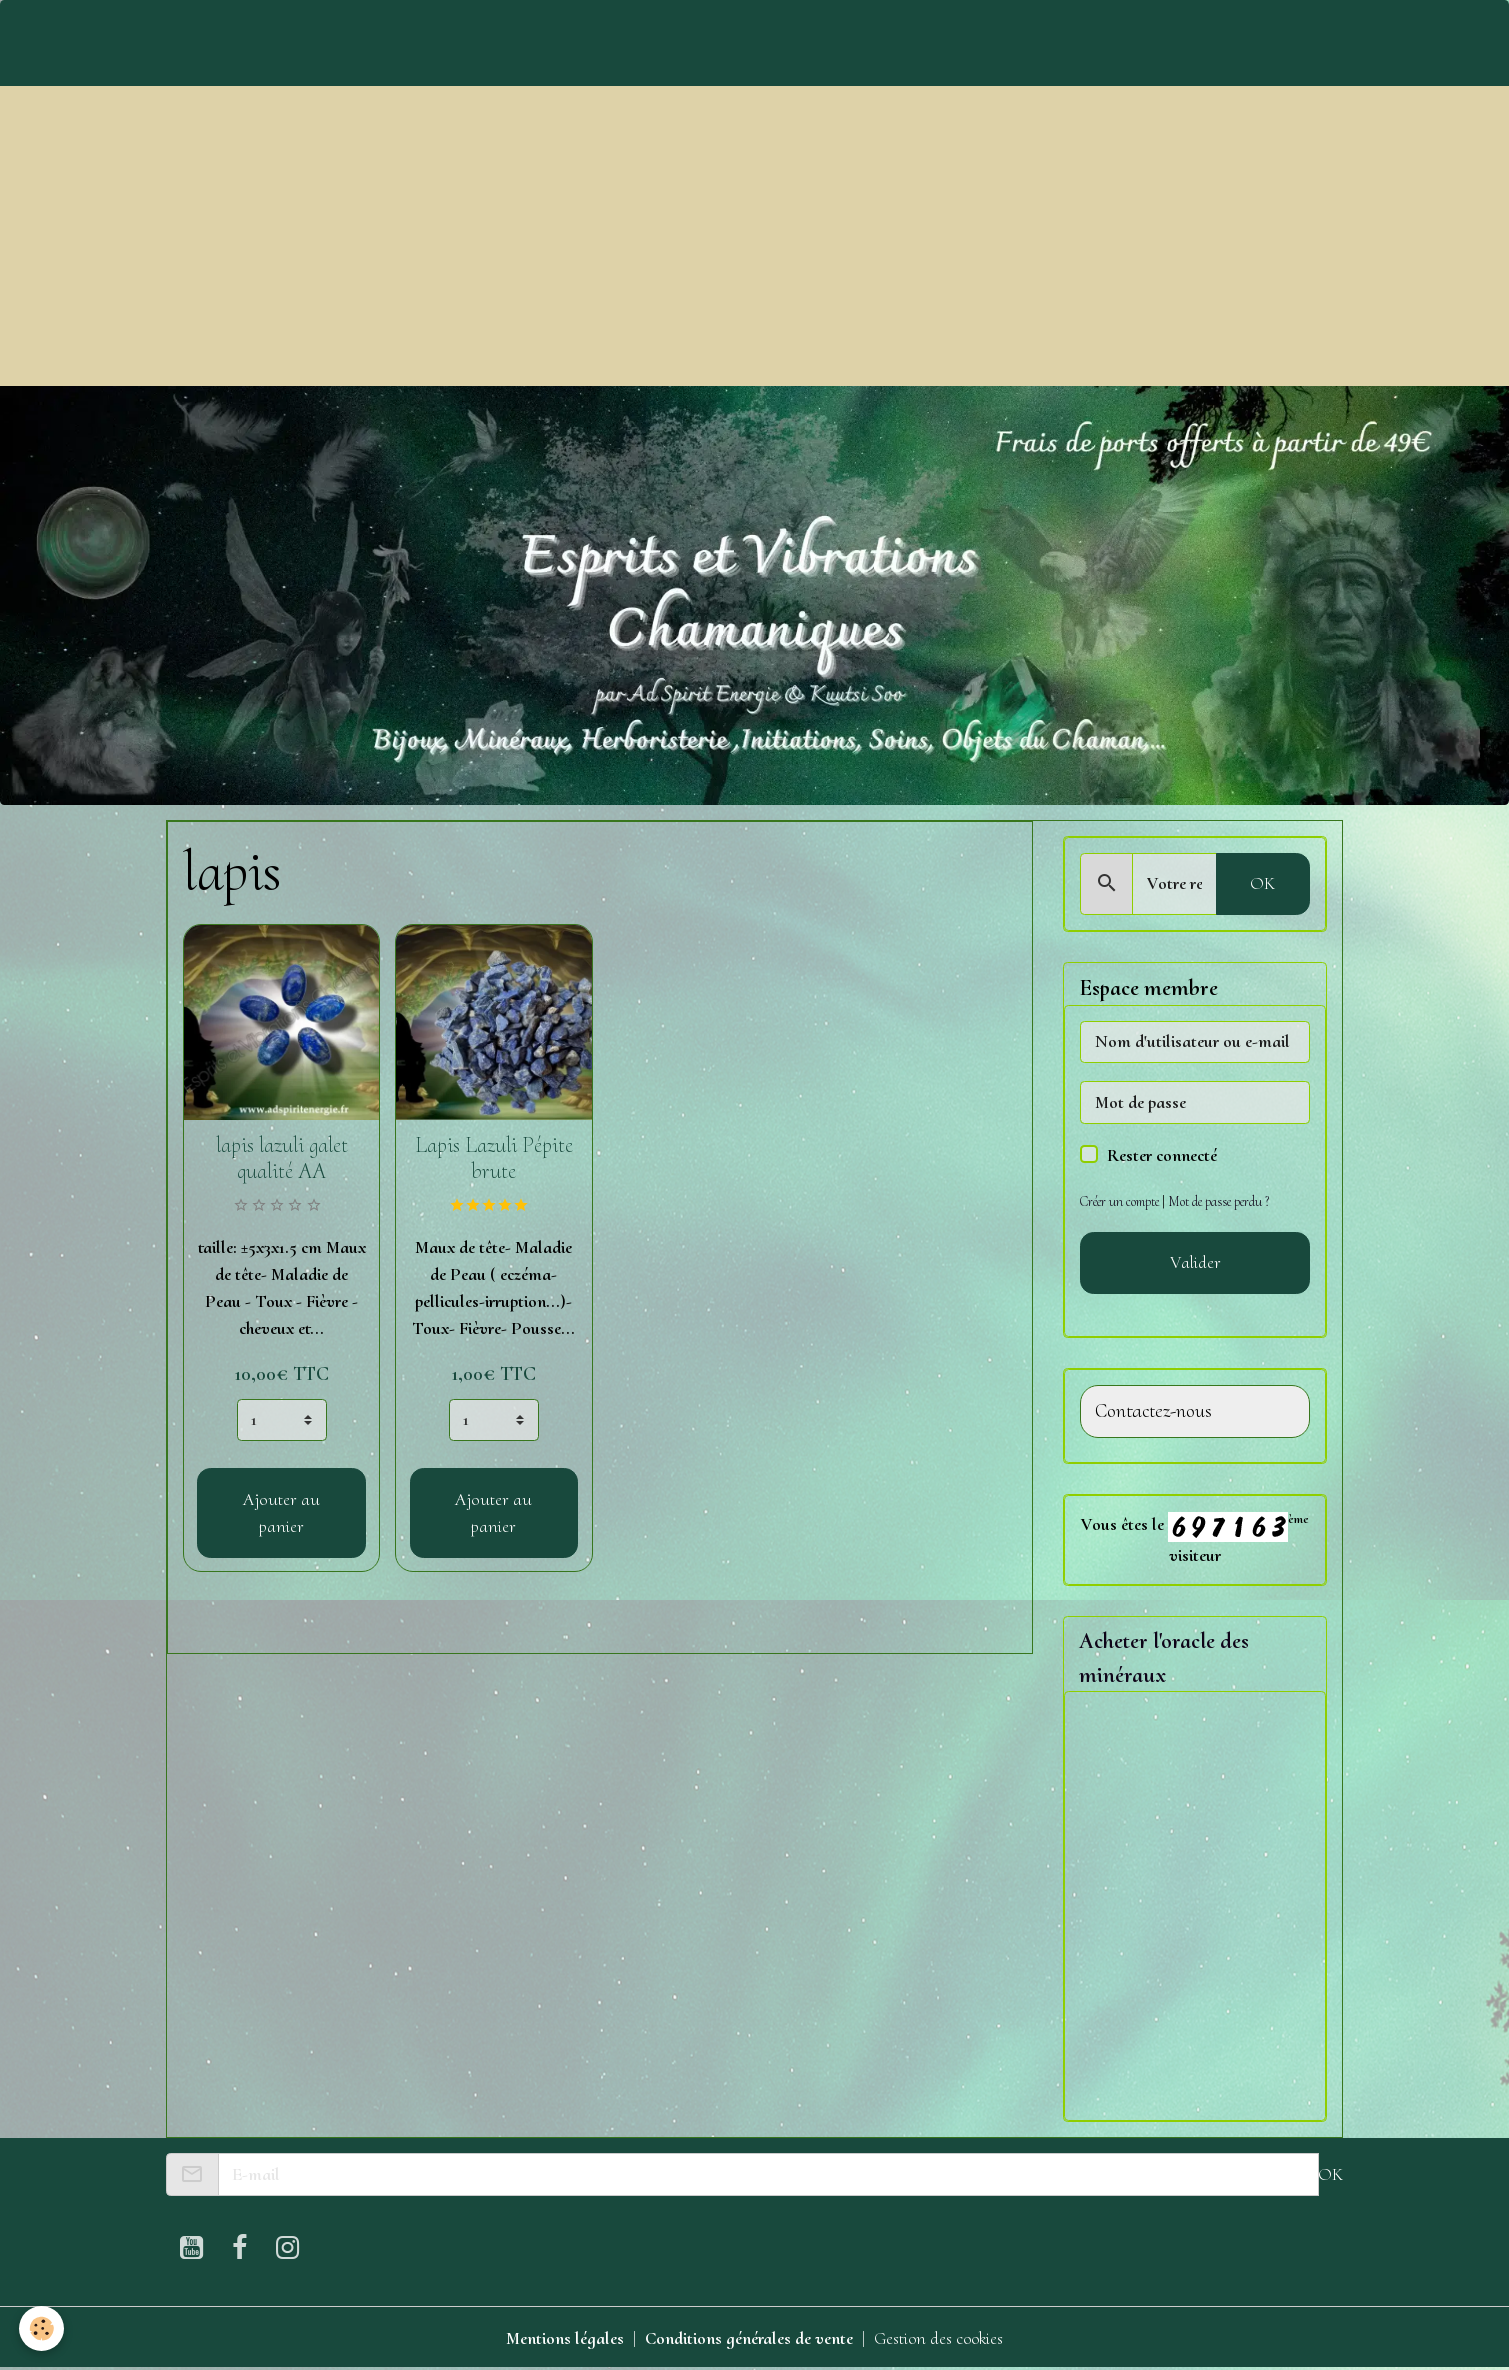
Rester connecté (1162, 1155)
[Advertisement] (755, 236)
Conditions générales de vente (747, 2338)
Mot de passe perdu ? (1223, 1201)
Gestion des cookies (939, 2338)
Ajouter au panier (281, 1512)
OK (1262, 883)
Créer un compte (1121, 1201)
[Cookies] (42, 2328)
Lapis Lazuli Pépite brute (494, 1158)
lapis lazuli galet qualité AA (282, 1158)
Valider (1195, 1262)
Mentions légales (563, 2338)
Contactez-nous (1153, 1411)
